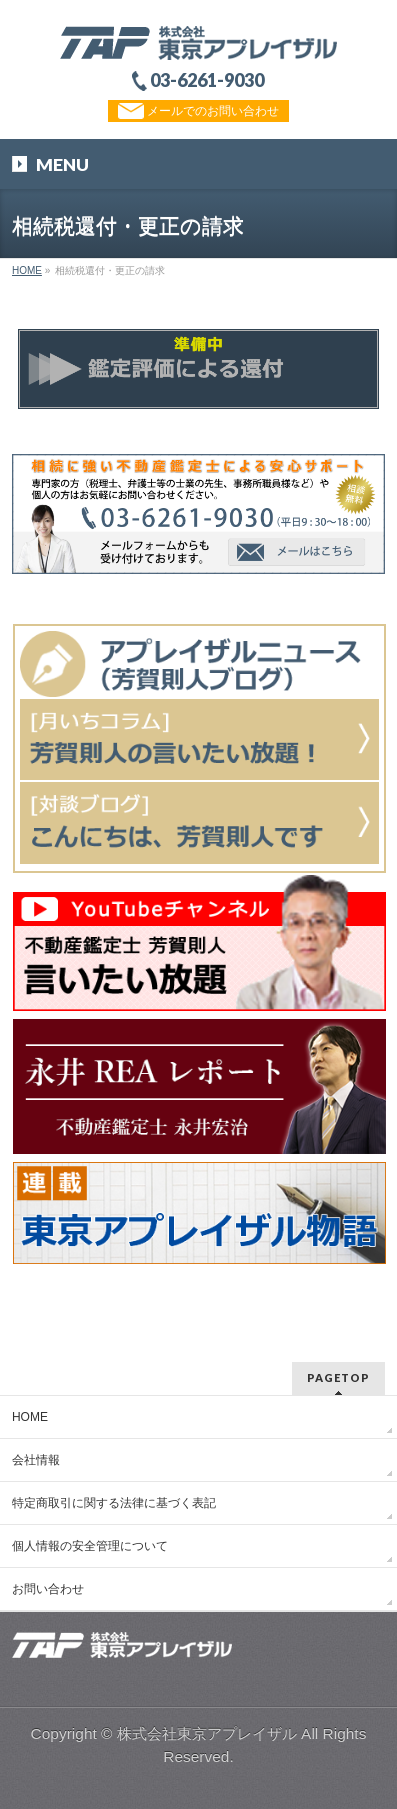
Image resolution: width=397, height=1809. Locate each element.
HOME (30, 1417)
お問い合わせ (48, 1589)
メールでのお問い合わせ (198, 111)
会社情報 (36, 1460)
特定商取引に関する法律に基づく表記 (114, 1503)
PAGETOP (338, 1377)
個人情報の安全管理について (90, 1546)
